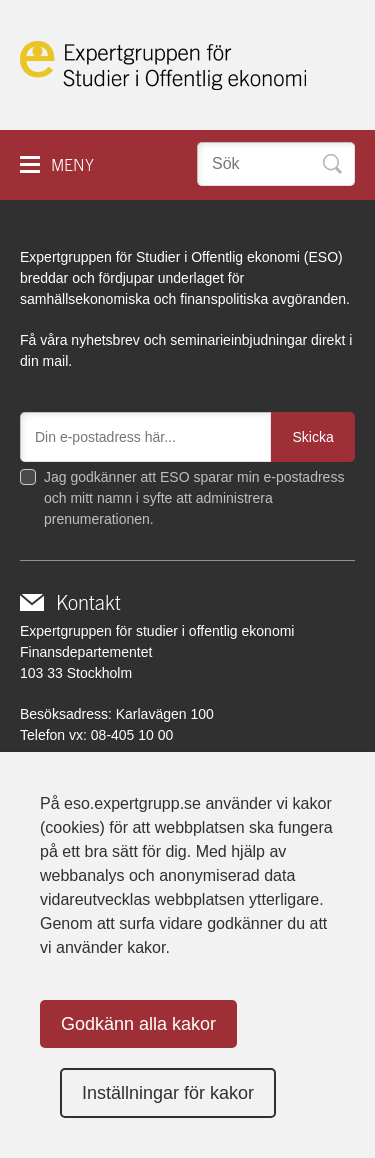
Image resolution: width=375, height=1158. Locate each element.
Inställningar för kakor (168, 1093)
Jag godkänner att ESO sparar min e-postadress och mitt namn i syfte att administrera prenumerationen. (194, 498)
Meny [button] (72, 165)
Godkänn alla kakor (138, 1024)
